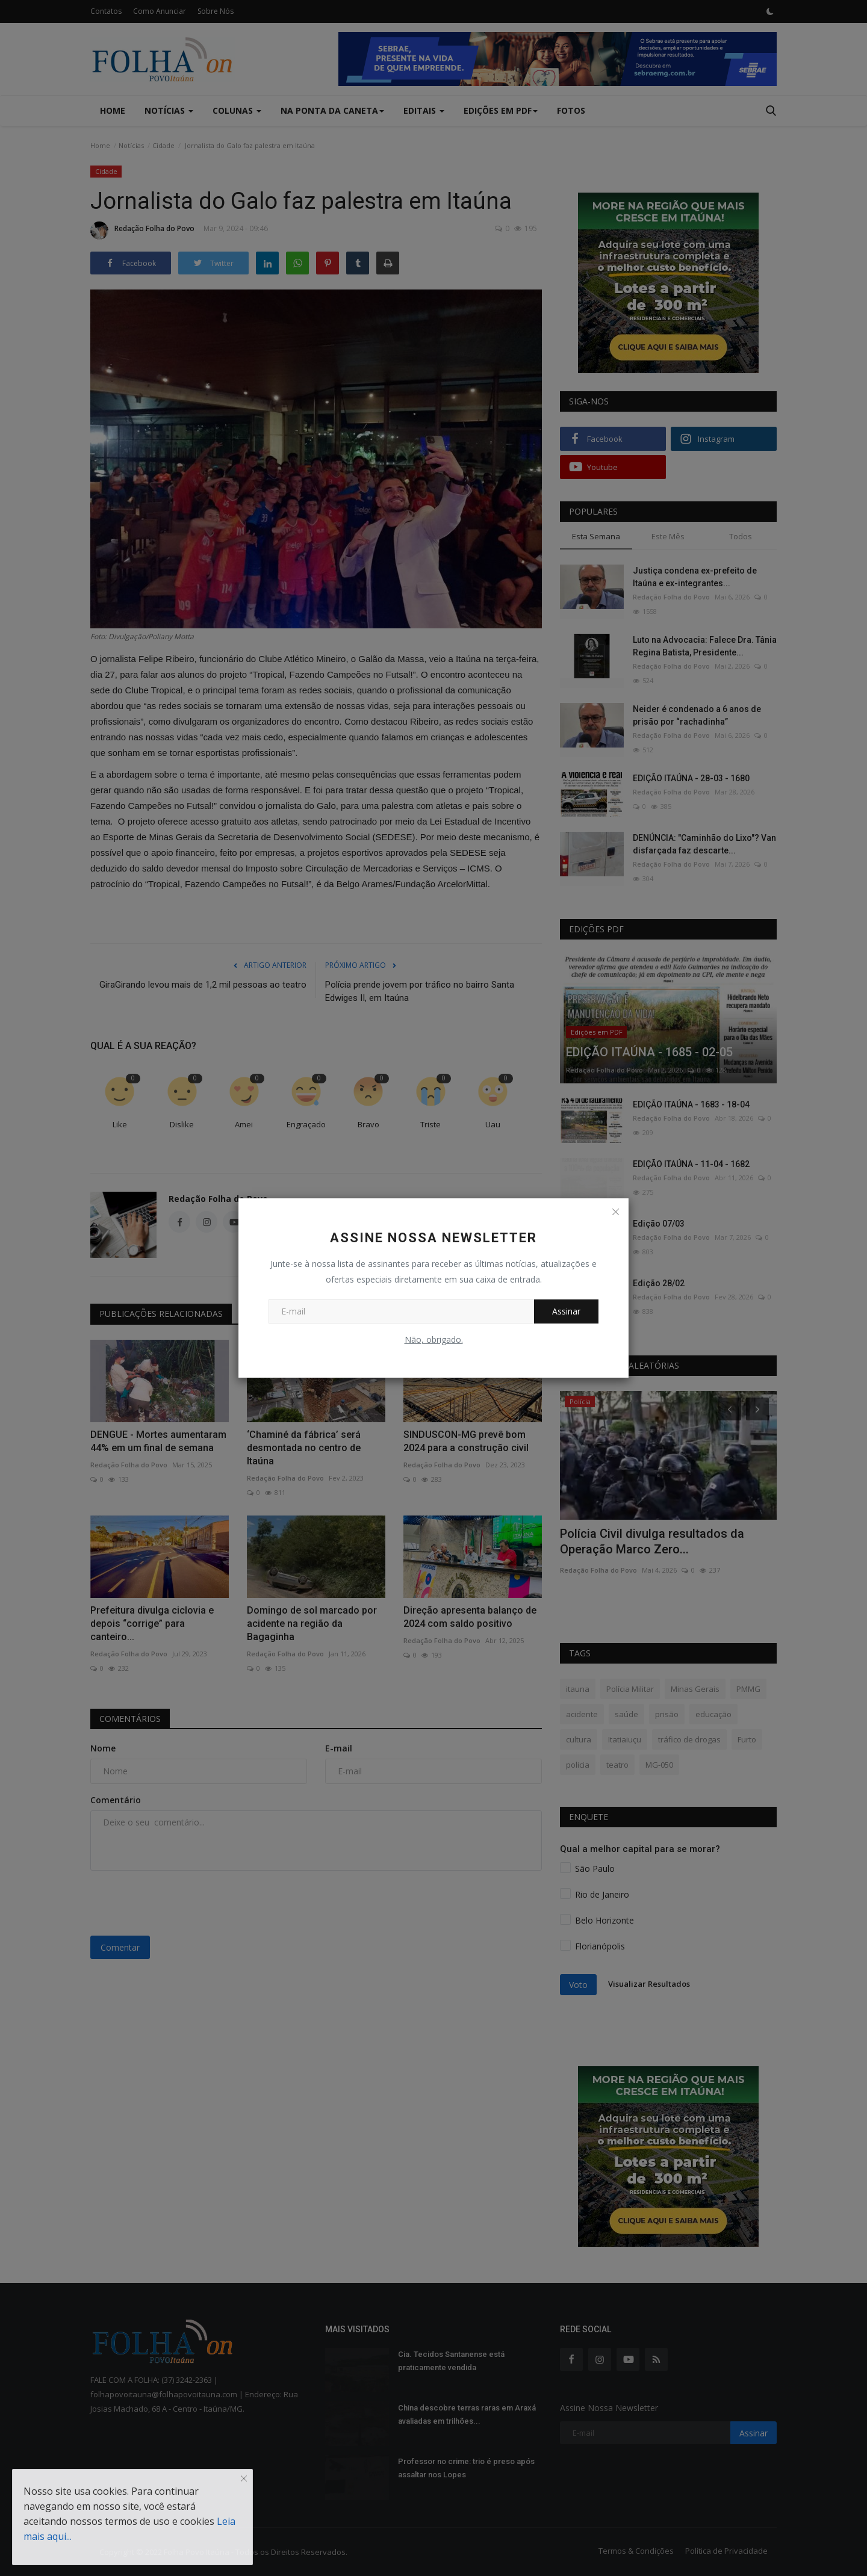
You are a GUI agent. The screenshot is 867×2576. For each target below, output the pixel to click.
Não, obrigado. (434, 1339)
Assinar (566, 1311)
